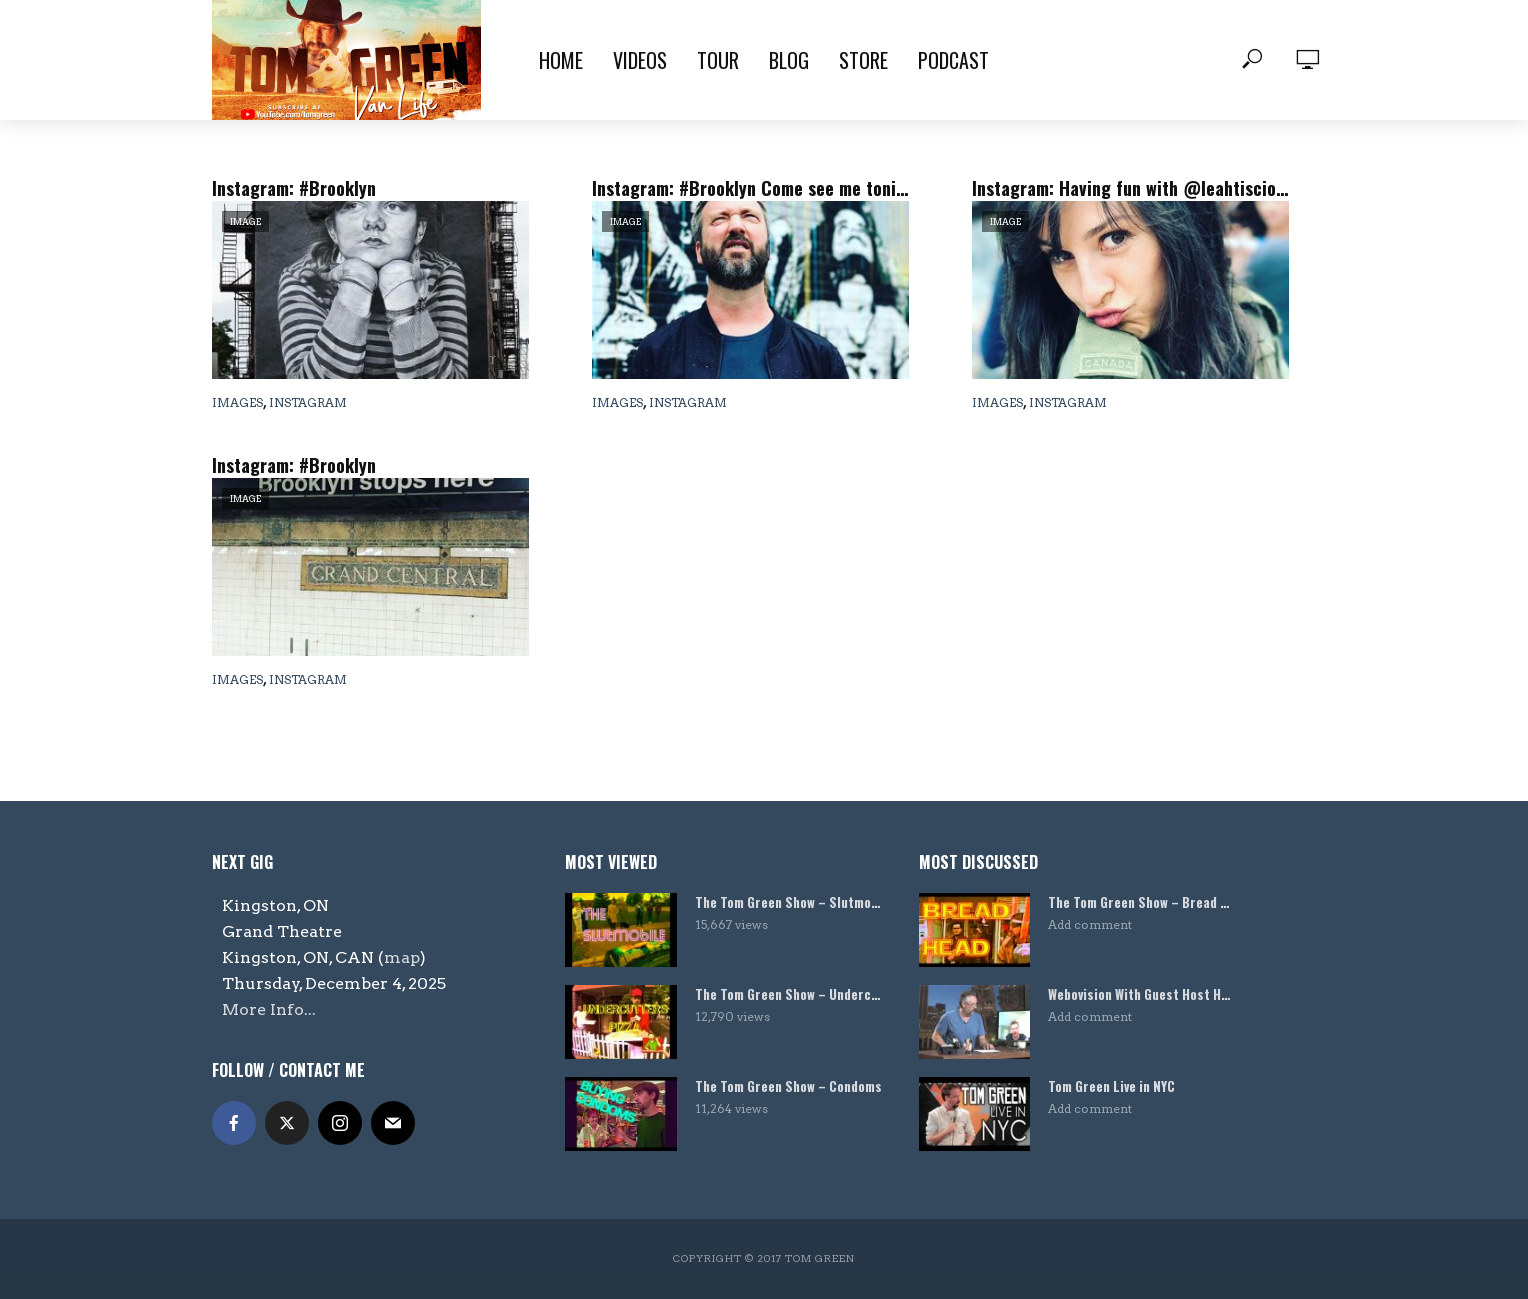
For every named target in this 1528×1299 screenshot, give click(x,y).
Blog (789, 60)
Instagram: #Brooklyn (294, 188)
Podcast (953, 60)
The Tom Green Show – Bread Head (1142, 902)
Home (561, 60)
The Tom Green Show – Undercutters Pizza (789, 994)
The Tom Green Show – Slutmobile (789, 902)
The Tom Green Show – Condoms (788, 1086)
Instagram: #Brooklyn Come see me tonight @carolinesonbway (750, 188)
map (402, 957)
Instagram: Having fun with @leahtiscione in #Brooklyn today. (1130, 188)
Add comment (1090, 924)
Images (237, 402)
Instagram (308, 402)
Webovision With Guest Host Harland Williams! (1142, 994)
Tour (718, 60)
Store (863, 60)
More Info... (269, 1009)
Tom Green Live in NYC (1111, 1086)
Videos (640, 60)
